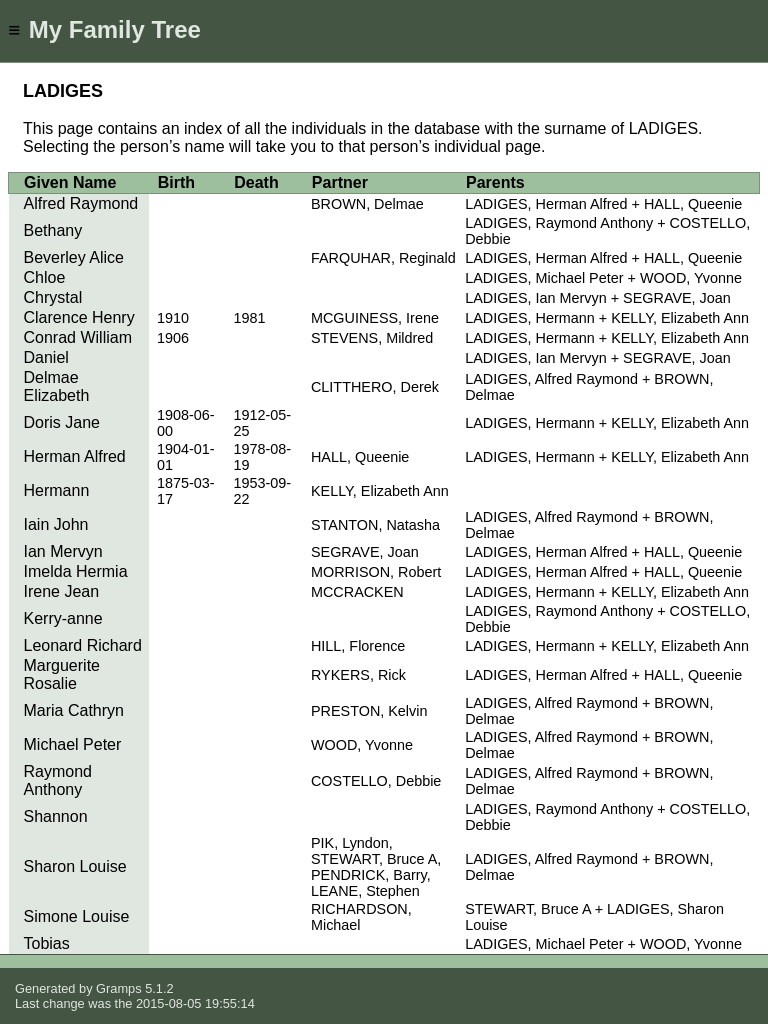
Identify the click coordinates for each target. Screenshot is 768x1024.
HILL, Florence (358, 646)
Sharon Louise (75, 866)
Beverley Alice (74, 257)
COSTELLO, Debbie (376, 781)
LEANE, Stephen (365, 891)
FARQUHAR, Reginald (383, 258)
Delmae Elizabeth (57, 386)
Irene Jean (62, 591)
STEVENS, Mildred (372, 338)
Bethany (53, 230)
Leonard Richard (83, 645)
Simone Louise (77, 916)
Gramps (119, 988)
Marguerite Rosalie (62, 674)
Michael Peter (73, 744)
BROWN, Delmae (367, 204)
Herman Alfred (75, 456)
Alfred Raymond (81, 203)
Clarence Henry (79, 317)
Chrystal (53, 297)
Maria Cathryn (74, 710)
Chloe (45, 277)
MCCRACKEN (357, 592)
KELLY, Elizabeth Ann (380, 491)
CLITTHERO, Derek (375, 387)
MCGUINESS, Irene (375, 318)
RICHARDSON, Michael (361, 917)
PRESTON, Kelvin (369, 711)
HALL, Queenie (360, 457)
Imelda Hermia (76, 571)
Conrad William (78, 337)
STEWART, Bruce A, (376, 859)
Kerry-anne (63, 618)
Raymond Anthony (58, 780)
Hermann (57, 490)
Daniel (46, 357)
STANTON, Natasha (375, 525)
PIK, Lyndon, (352, 843)
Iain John (56, 524)
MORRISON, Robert (376, 572)
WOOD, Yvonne (362, 745)
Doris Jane (62, 422)
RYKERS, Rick (358, 675)
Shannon (56, 816)
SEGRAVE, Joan (365, 552)
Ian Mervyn (63, 551)
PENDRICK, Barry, (371, 875)
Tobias (47, 943)
